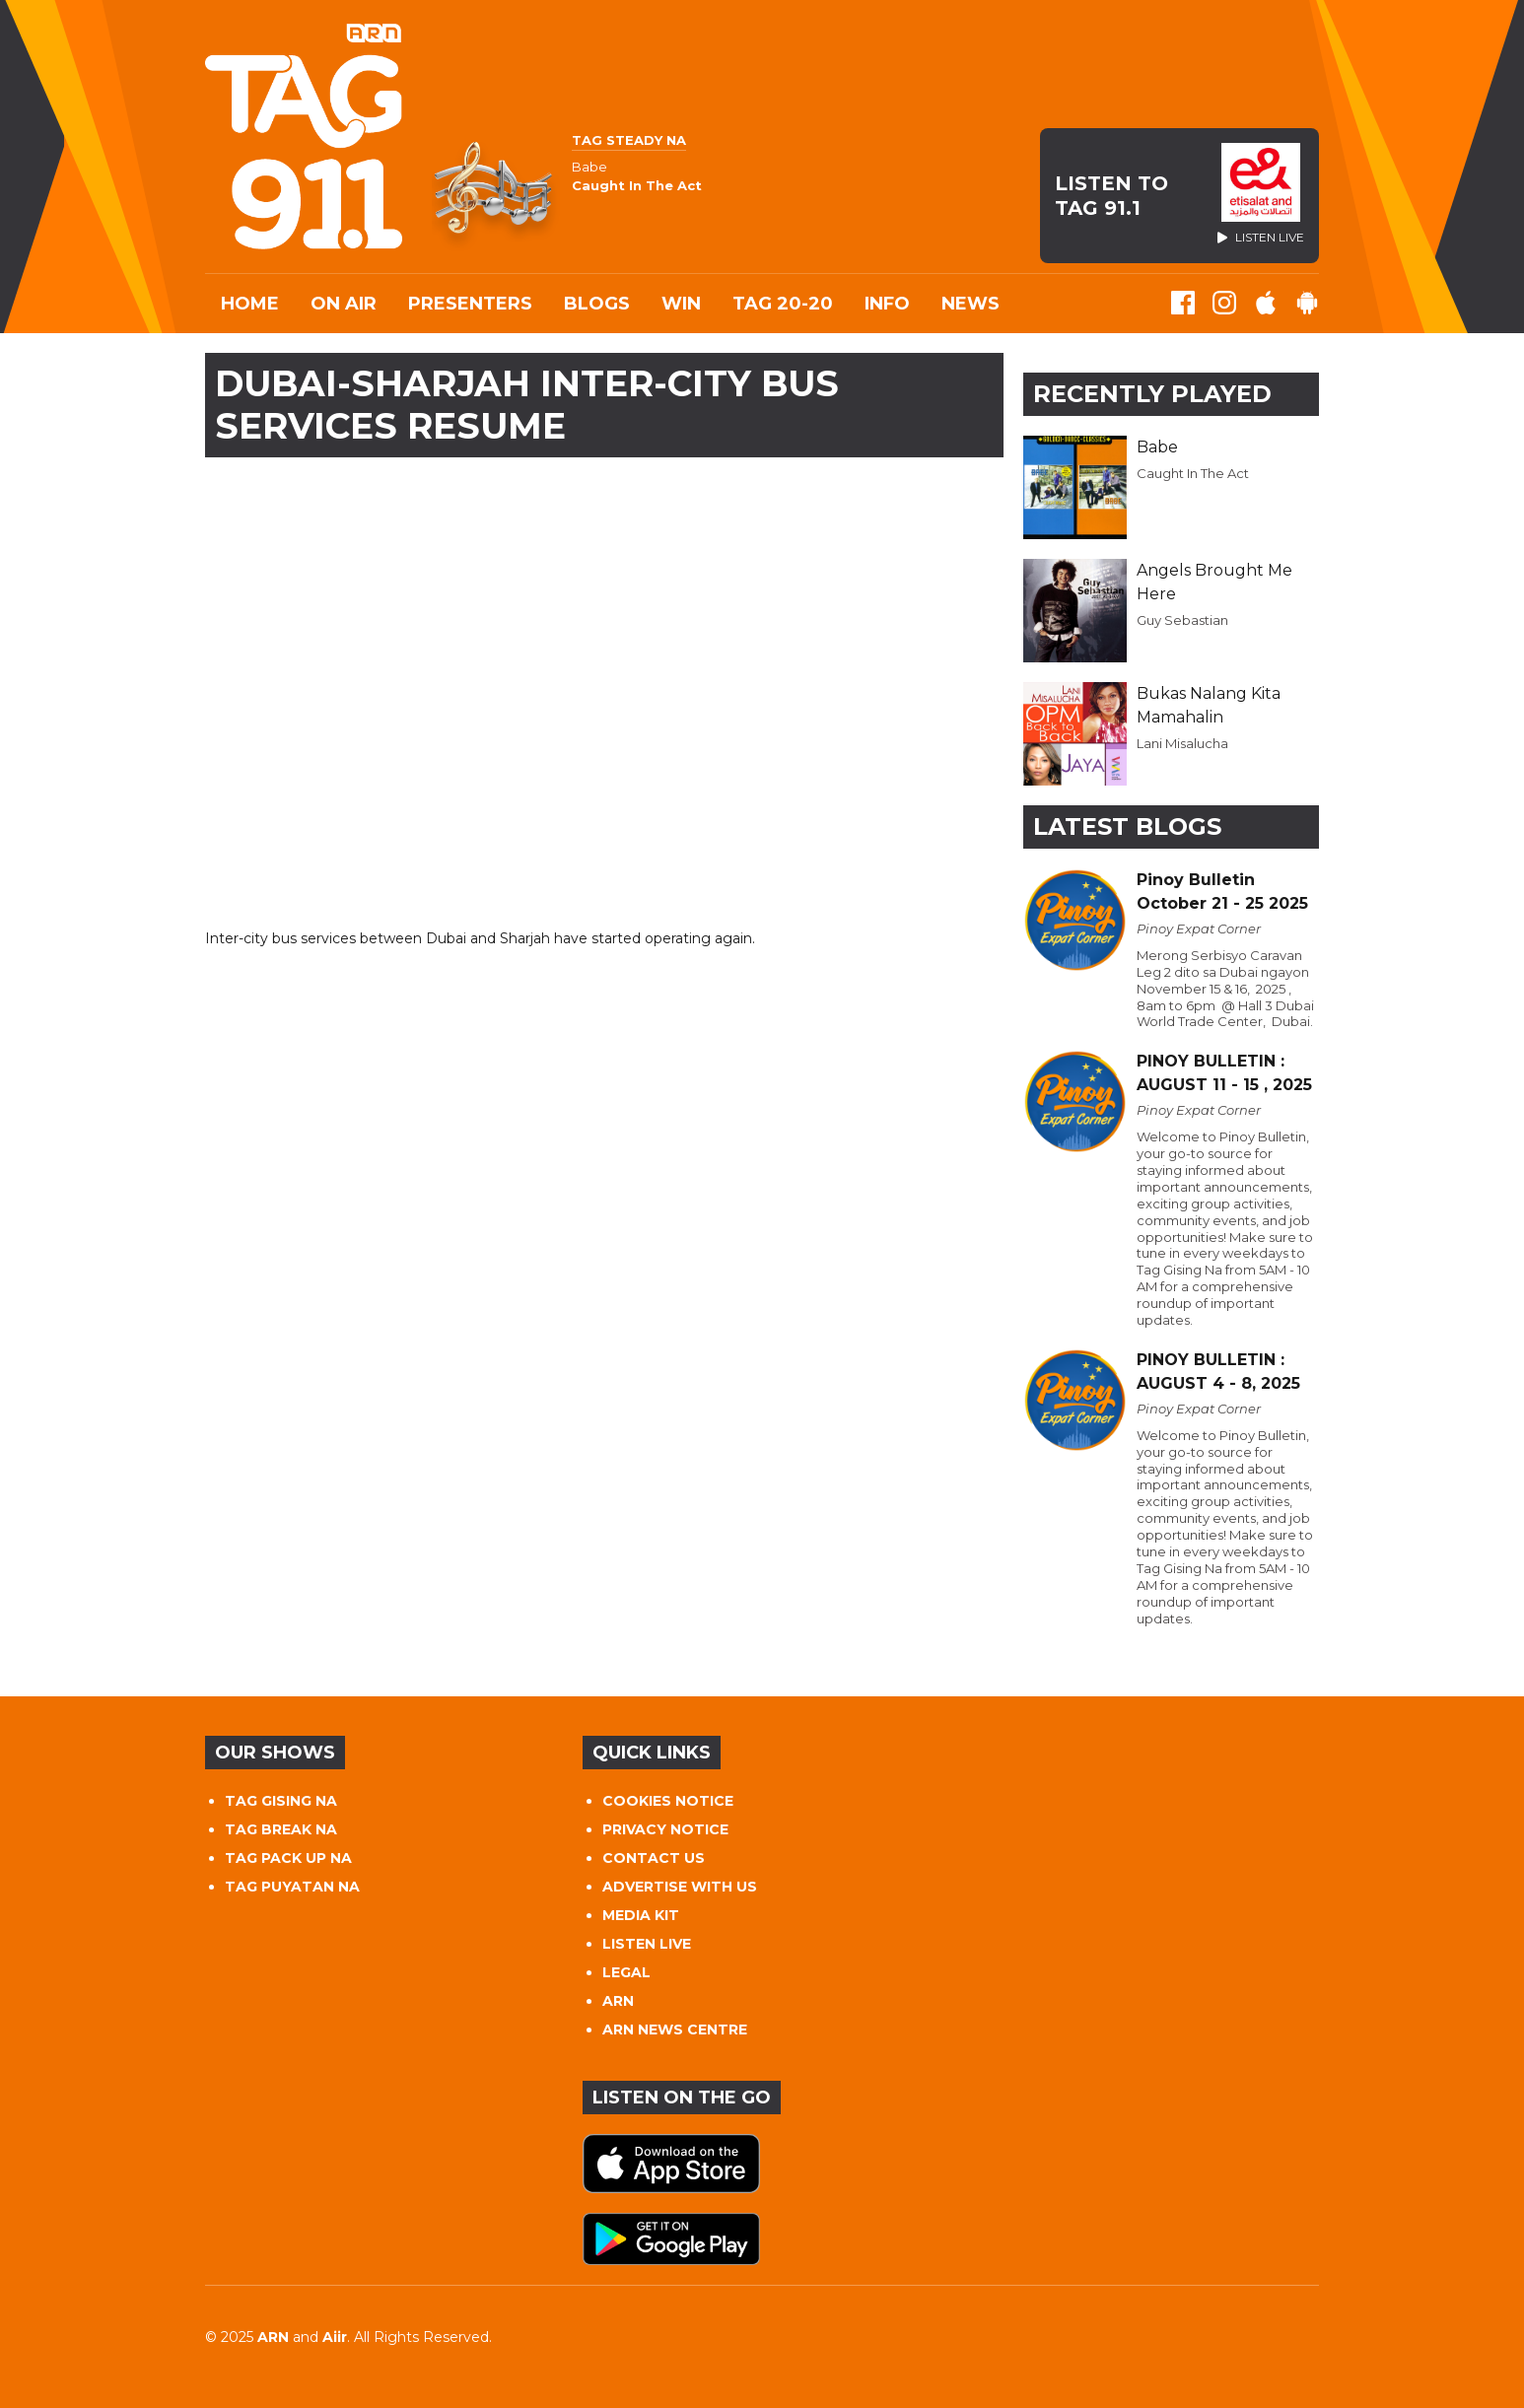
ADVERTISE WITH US (679, 1886)
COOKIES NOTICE (667, 1801)
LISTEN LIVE (646, 1944)
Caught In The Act (1193, 473)
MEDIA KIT (640, 1915)
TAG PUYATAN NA (292, 1886)
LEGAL (626, 1972)
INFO (887, 303)
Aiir (334, 2337)
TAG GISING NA (281, 1801)
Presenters (470, 303)
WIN (681, 303)
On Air (344, 303)
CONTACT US (653, 1858)
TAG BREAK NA (281, 1829)
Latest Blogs (1127, 826)
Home (250, 303)
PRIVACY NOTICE (665, 1829)
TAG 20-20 (782, 303)
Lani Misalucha (1182, 743)
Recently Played (1152, 393)
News (970, 303)
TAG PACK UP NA (288, 1858)
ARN (618, 2001)
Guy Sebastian (1182, 620)
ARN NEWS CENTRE (674, 2029)
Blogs (597, 303)
